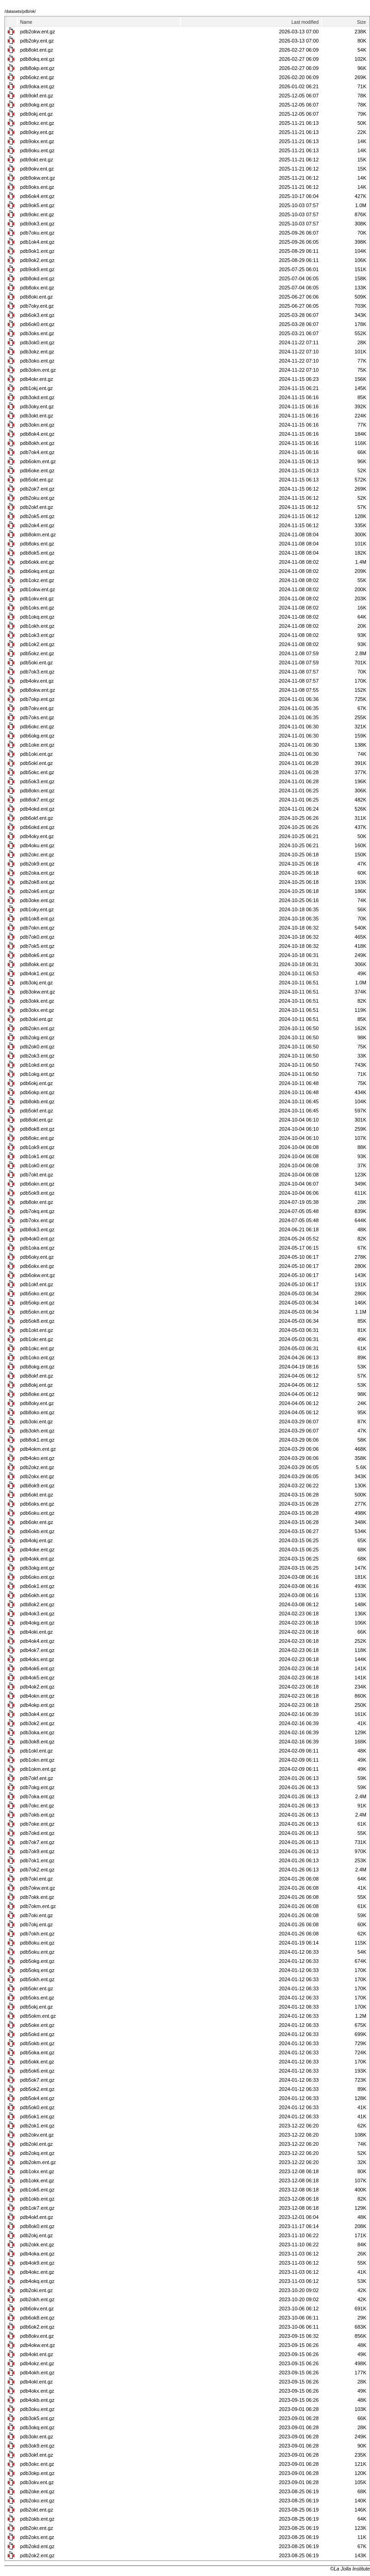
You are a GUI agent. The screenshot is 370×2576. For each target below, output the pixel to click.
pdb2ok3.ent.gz (37, 1055)
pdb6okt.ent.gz (36, 1494)
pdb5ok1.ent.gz (37, 2116)
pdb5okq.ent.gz (37, 1970)
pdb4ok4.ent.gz (37, 1641)
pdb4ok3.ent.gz (37, 1613)
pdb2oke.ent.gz (37, 2491)
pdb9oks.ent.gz (37, 187)
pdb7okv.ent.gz (37, 708)
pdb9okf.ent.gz (36, 95)
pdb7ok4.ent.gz (37, 452)
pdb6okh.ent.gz (37, 1595)
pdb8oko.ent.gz (37, 1412)
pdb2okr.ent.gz (36, 2528)
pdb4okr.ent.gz (36, 379)
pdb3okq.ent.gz (37, 2427)
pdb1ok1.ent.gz (37, 1156)
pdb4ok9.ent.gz (37, 2263)
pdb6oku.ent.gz (37, 1513)
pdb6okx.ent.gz (37, 1266)
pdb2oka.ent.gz (37, 873)
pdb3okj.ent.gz (36, 982)
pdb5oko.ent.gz (37, 1293)
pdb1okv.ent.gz (37, 598)
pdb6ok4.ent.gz (37, 196)
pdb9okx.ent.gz (37, 141)
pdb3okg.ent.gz (37, 1568)
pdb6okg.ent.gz (37, 735)
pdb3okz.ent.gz (37, 351)
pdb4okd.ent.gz (37, 809)
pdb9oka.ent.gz (37, 86)
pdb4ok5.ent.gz (37, 1677)
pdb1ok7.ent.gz (37, 2208)
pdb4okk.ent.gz (37, 1558)
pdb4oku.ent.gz (37, 845)
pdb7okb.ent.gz (37, 1814)
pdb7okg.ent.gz (37, 1787)
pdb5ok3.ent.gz (37, 781)
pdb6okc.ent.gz (37, 726)
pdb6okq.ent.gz (37, 571)
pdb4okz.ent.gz (37, 2363)
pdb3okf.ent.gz (36, 2455)
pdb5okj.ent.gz (36, 2006)
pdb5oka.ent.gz (37, 2052)
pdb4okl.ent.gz (36, 2381)
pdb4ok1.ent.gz (37, 973)
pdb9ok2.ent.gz (37, 260)
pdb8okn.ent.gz (37, 790)
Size (361, 22)
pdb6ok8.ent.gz (37, 2317)
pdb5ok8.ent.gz (37, 1321)
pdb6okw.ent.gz (37, 1275)
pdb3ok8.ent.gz (37, 1741)
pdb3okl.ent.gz (36, 1019)
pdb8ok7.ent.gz (37, 799)
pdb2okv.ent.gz (37, 2135)
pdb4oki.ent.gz (36, 1632)
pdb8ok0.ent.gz (37, 2226)
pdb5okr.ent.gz (36, 1988)
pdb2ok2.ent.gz (37, 2555)
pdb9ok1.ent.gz (37, 251)
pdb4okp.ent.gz (37, 1705)
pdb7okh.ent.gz (37, 1933)
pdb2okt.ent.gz (36, 2509)
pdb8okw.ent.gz (37, 690)
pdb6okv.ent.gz (37, 2308)
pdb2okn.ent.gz (37, 1028)
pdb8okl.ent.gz (36, 1119)
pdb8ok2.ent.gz (37, 1604)
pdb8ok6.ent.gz (37, 955)
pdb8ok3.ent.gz (37, 1229)
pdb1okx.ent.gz (37, 2171)
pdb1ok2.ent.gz (37, 644)
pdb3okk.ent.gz (37, 1001)
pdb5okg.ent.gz (37, 1961)
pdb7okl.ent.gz (36, 1878)
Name (26, 22)
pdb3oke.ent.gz (37, 900)
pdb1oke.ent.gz (37, 745)
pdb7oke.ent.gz (37, 1824)
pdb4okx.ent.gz (37, 2391)
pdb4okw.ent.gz (37, 2345)
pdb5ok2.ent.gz (37, 2089)
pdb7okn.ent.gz (37, 927)
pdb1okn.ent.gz (37, 1760)
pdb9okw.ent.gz (37, 178)
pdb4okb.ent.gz (37, 2400)
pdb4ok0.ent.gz (37, 1238)
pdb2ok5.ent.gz (37, 516)
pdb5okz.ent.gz (37, 653)
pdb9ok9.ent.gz (37, 269)
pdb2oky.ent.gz (37, 40)
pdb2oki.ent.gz (36, 2290)
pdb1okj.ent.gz (36, 388)
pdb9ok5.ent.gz (37, 205)
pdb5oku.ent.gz (37, 1952)
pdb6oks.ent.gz (37, 1504)
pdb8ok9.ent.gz (37, 1485)
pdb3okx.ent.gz (37, 1010)
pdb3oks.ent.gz (37, 333)
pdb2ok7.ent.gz (37, 489)
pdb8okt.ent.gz (36, 50)
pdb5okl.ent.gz (36, 763)
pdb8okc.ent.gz (37, 1138)
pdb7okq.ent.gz (37, 1211)
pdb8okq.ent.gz (37, 59)
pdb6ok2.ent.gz (37, 2327)
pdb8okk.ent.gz (37, 964)
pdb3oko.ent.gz (37, 360)
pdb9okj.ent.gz (36, 114)
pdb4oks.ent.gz (37, 1659)
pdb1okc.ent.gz (37, 1348)
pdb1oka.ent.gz (37, 1248)
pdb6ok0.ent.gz (37, 324)
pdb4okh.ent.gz (37, 2372)
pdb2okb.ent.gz (37, 2519)
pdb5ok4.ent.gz (37, 2098)
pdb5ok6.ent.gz (37, 2071)
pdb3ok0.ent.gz (37, 342)
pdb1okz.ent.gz (37, 580)
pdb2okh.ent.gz (37, 2299)
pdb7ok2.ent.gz (37, 1869)
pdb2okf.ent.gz (36, 507)
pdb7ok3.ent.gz (37, 671)
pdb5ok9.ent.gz (37, 1193)
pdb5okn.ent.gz (37, 1312)
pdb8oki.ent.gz (36, 296)
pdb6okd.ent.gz (37, 827)
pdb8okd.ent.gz (37, 278)
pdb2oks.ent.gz (37, 2537)
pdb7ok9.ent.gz (37, 1851)
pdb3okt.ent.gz (36, 415)
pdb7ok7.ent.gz (37, 1842)
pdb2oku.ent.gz (37, 498)
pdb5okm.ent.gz (38, 2016)
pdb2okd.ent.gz (37, 2546)
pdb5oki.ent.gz (36, 662)
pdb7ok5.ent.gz (37, 946)
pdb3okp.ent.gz (37, 2473)
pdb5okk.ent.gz (37, 2061)
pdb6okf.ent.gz (36, 818)
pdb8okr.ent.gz (36, 1202)
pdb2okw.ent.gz (37, 31)
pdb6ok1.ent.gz (37, 1586)
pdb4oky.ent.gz (37, 836)
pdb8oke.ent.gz (37, 1394)
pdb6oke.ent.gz (37, 470)
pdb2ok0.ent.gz (37, 1046)
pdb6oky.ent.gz (37, 1257)
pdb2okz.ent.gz (37, 1467)
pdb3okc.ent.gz (37, 2464)
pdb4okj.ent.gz (36, 1540)
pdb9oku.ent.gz (37, 150)
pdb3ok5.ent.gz (37, 2418)
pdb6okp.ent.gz (37, 1092)
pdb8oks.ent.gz (37, 543)
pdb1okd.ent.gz (37, 1065)
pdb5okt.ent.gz (36, 479)
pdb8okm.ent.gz (38, 534)
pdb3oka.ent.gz (37, 1732)
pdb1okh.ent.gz (37, 626)
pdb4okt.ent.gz (36, 2354)
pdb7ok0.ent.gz (37, 937)
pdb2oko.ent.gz (37, 2500)
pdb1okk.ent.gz (37, 2180)
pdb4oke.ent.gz (37, 1549)
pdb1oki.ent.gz (36, 754)
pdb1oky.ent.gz (37, 909)
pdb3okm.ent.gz (38, 370)
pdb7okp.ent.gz (37, 699)
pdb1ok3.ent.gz (37, 635)
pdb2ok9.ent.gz (37, 863)
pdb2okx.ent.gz (37, 1476)
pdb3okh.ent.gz (37, 1430)
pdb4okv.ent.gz (37, 681)
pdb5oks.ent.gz (37, 1997)
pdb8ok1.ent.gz (37, 1440)
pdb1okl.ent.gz (36, 1750)
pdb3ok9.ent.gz (37, 2445)
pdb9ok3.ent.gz (37, 223)
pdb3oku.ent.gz (37, 2409)
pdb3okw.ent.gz (37, 991)
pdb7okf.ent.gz (36, 1778)
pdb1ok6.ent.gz (37, 2189)
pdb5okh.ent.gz (37, 1979)
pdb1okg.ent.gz (37, 1074)
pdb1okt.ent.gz (36, 1330)
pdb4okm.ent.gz (38, 1449)
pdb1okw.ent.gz (37, 589)
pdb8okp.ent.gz (37, 68)
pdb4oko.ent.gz (37, 1458)
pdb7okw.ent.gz (37, 1888)
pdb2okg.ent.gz (37, 1037)
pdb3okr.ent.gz (36, 2436)
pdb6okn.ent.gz (37, 1183)
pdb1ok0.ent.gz (37, 1165)
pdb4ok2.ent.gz (37, 1686)
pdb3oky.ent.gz (37, 406)
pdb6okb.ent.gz (37, 1531)
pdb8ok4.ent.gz (37, 434)
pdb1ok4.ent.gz (37, 242)
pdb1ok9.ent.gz (37, 1147)
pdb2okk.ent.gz (37, 2244)
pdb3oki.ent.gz (36, 1421)
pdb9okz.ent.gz (37, 123)
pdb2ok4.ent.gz (37, 525)
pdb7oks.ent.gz (37, 717)
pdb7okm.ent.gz (38, 1906)
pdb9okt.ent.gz (36, 159)
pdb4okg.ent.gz (37, 1622)
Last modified (304, 22)
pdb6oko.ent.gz (37, 1577)
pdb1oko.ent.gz (37, 1357)
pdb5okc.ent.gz (37, 772)
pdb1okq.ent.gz (37, 617)
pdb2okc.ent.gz (37, 854)
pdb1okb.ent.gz (37, 2199)
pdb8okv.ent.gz (37, 2336)
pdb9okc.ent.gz (37, 214)
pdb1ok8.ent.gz (37, 918)
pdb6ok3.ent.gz (37, 315)
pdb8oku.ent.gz (37, 1942)
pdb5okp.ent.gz (37, 1302)
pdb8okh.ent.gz (37, 443)
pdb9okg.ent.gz (37, 104)
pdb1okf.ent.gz (36, 1284)
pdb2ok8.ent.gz (37, 882)
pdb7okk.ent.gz (37, 1897)
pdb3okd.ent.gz (37, 397)
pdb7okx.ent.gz (37, 1220)
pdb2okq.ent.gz (37, 2153)
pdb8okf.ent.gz (36, 1376)
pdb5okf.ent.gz (36, 1110)
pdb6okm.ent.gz (38, 461)
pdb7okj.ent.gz (36, 1924)
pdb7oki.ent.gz (36, 1915)
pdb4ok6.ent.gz (37, 1668)
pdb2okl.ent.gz (36, 2144)
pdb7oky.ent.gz (37, 306)
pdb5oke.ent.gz (37, 2025)
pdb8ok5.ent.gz (37, 553)
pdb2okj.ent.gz (36, 2235)
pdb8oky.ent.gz (37, 1403)
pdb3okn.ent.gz (37, 425)
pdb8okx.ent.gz (37, 287)
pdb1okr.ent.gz (36, 1339)
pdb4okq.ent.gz (37, 2281)
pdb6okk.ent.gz (37, 562)
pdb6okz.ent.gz (37, 77)
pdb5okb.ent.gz (37, 2043)
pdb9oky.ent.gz (37, 132)
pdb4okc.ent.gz (37, 2272)
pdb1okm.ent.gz (38, 1769)
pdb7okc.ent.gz (37, 1805)
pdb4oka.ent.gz (37, 2253)
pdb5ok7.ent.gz (37, 2080)
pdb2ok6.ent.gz (37, 891)
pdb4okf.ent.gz (36, 2217)
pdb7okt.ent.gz (36, 1174)
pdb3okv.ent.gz (37, 2482)
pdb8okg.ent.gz (37, 1366)
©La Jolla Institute (350, 2568)
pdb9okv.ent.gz (37, 168)
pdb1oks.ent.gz (37, 607)
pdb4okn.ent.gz (37, 1696)
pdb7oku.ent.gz (37, 232)
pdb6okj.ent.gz (36, 1083)
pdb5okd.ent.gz (37, 2034)
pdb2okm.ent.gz (38, 2162)
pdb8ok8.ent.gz (37, 1129)
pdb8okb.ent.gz (37, 1101)
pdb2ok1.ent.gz (37, 2125)
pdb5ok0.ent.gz (37, 2107)
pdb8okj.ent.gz (36, 1385)
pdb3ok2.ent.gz (37, 1723)
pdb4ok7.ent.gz (37, 1650)
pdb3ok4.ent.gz (37, 1714)
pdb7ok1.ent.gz (37, 1860)
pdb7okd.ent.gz (37, 1833)
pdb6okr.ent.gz (36, 1522)
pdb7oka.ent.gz (37, 1796)
